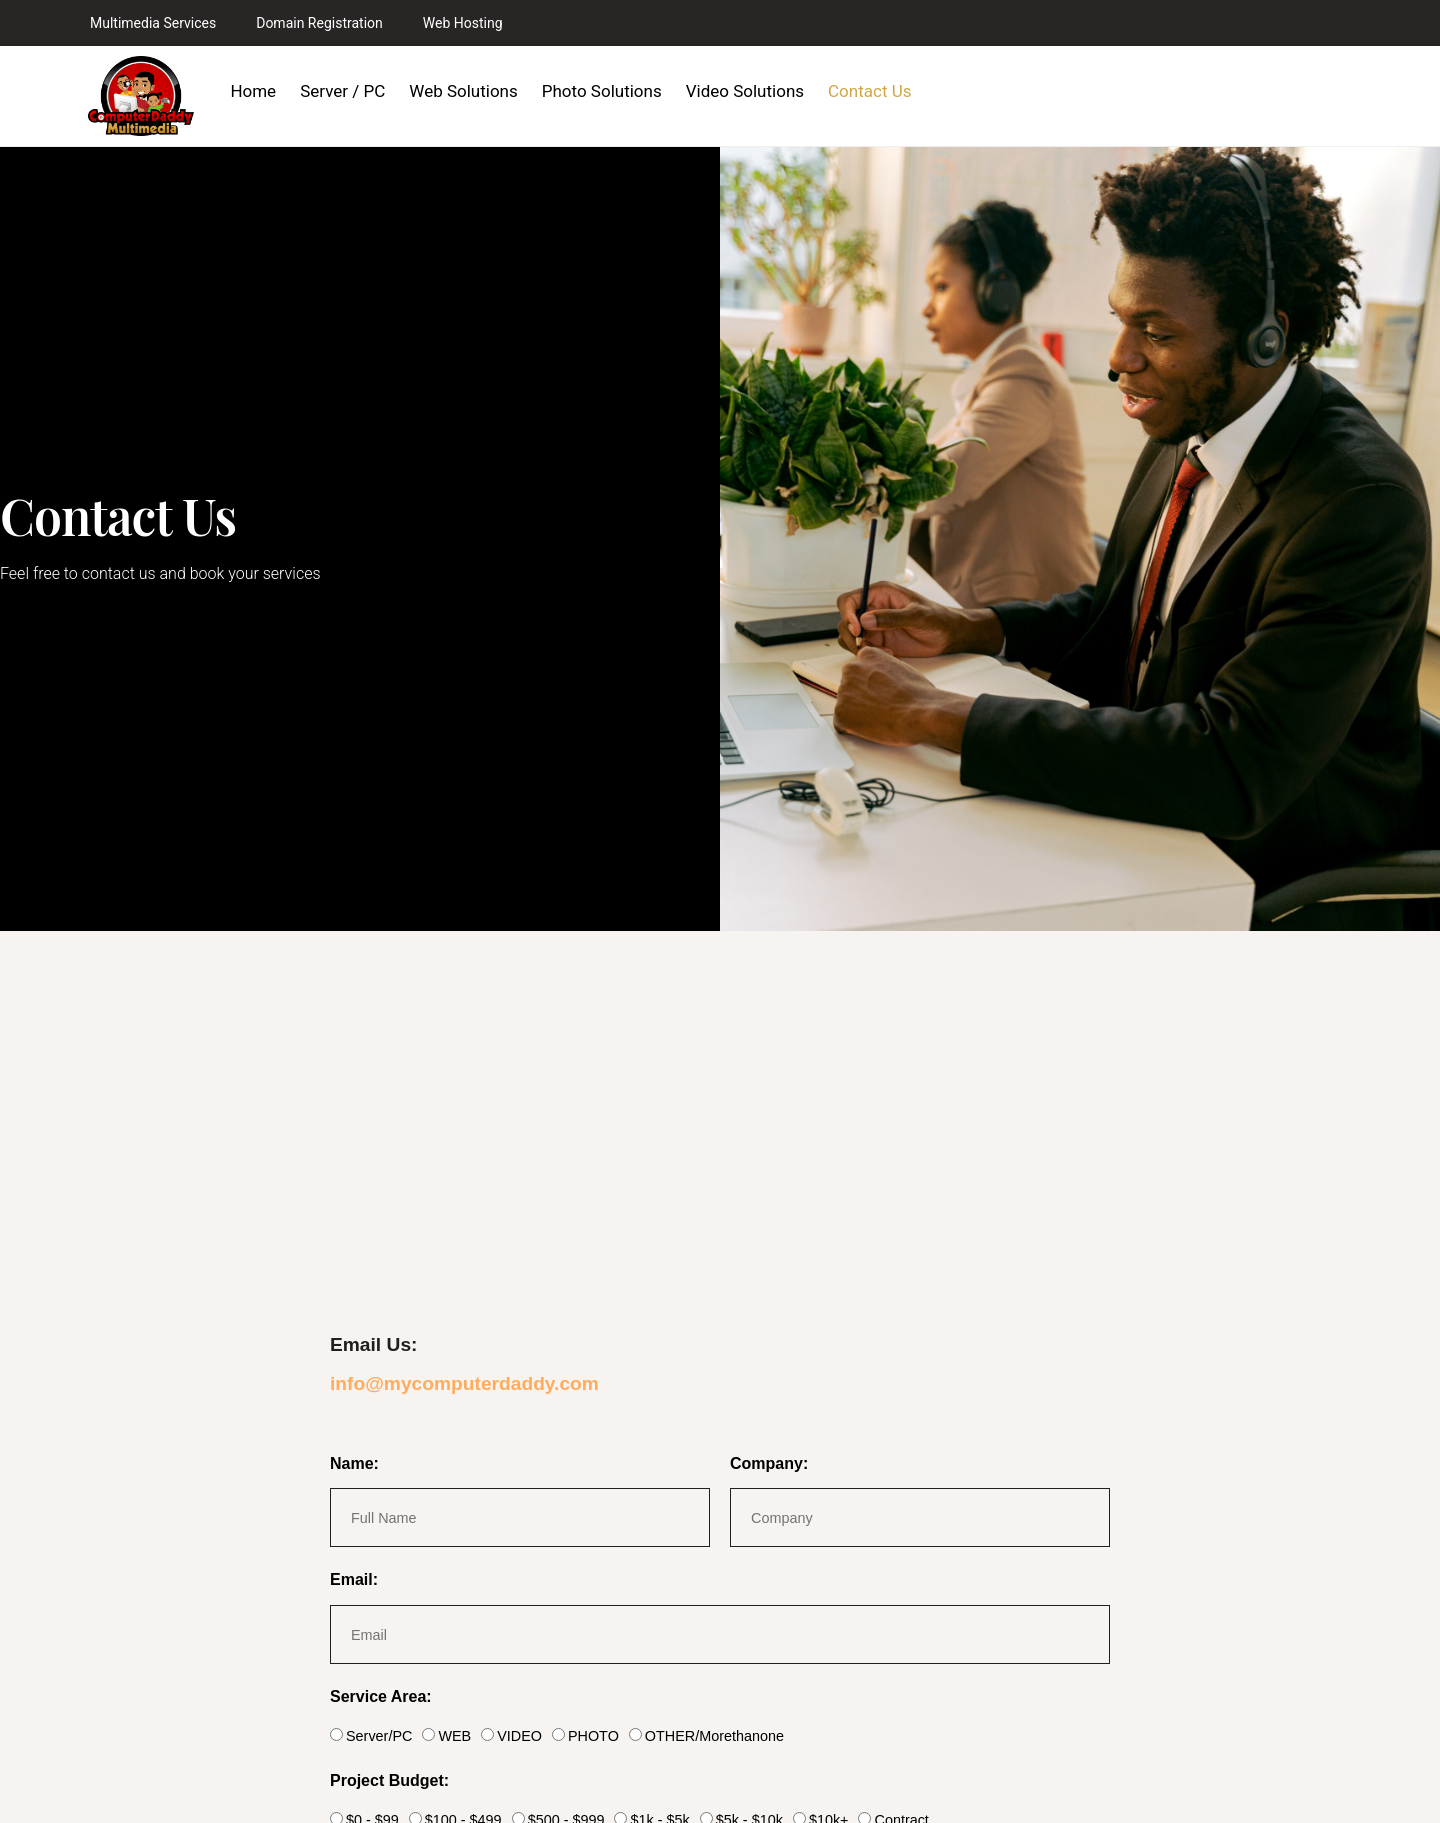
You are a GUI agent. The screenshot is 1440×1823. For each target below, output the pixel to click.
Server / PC (342, 91)
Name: (354, 1463)
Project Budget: (389, 1780)
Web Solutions (463, 91)
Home (253, 91)
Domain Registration (319, 23)
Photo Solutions (602, 91)
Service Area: (381, 1696)
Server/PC (379, 1736)
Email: (354, 1579)
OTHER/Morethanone (714, 1736)
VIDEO (519, 1736)
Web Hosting (463, 23)
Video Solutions (745, 91)
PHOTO (593, 1736)
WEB (454, 1736)
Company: (769, 1463)
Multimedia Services (153, 23)
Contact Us (869, 91)
